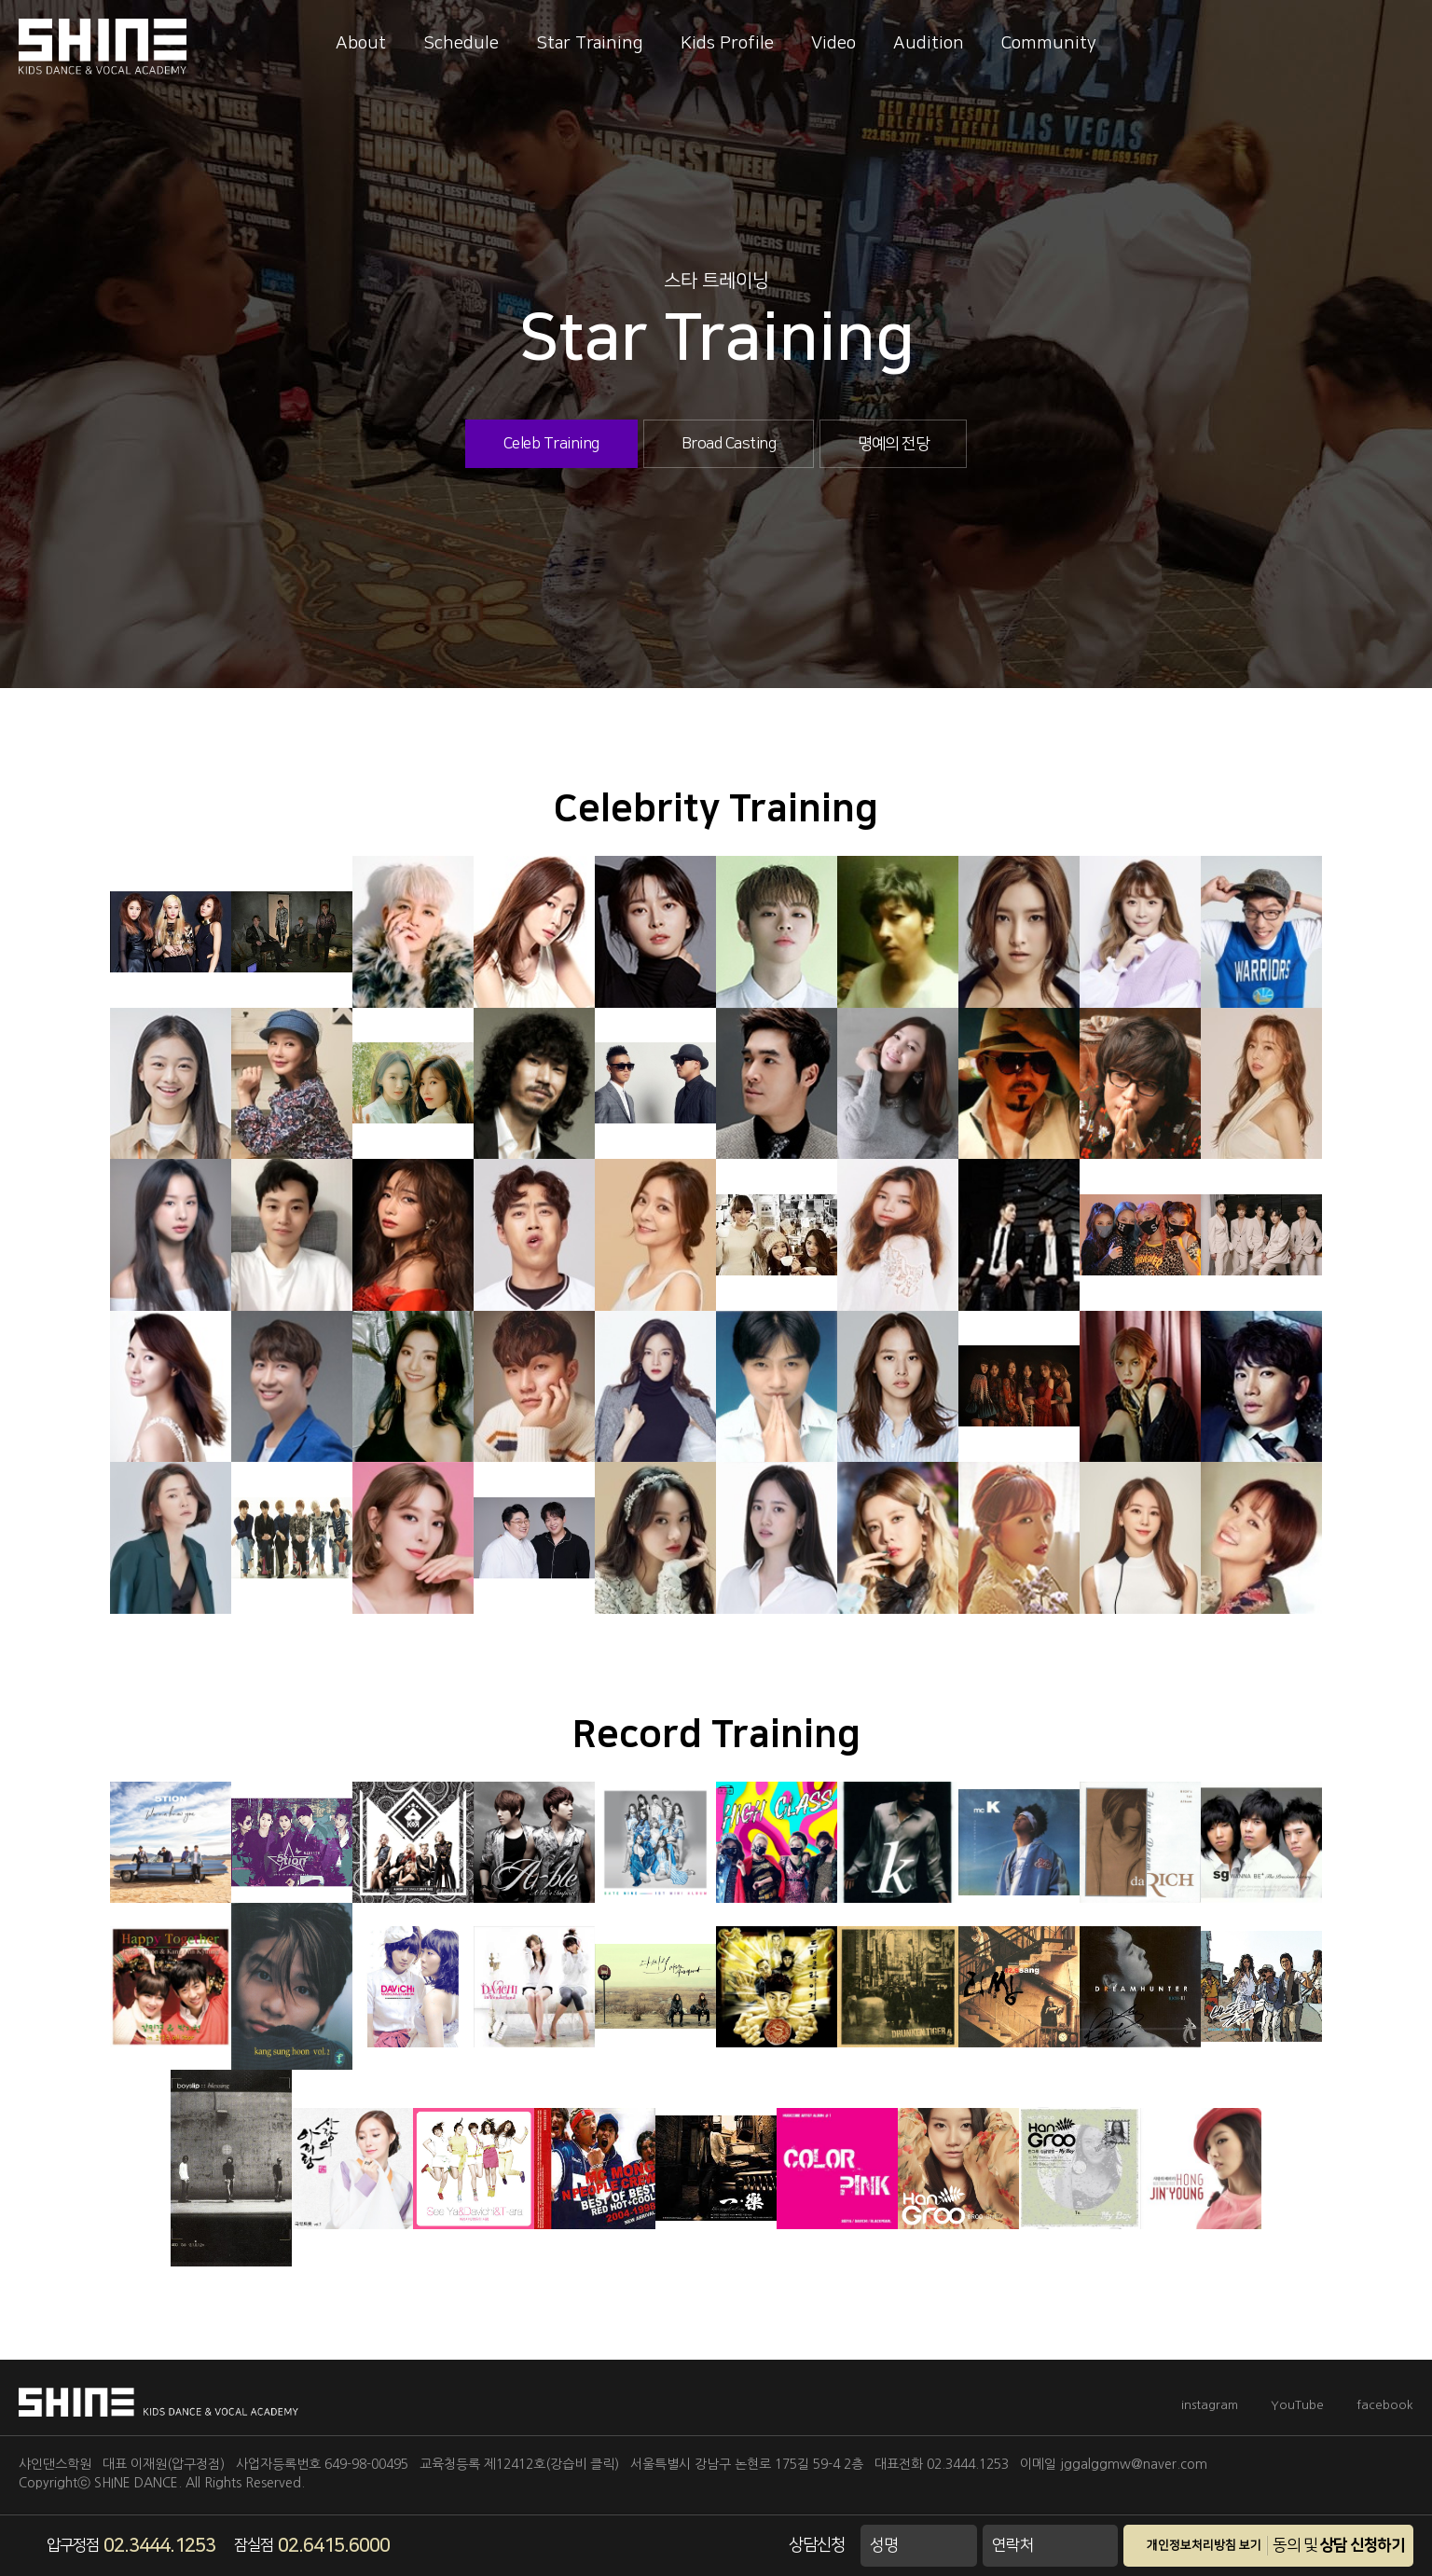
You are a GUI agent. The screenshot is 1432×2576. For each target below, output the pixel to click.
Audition (928, 43)
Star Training (589, 43)
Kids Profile (727, 43)
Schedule (461, 43)
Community (1048, 43)
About (361, 43)
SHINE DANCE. (138, 2482)
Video (833, 43)
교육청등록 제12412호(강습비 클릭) (519, 2464)
